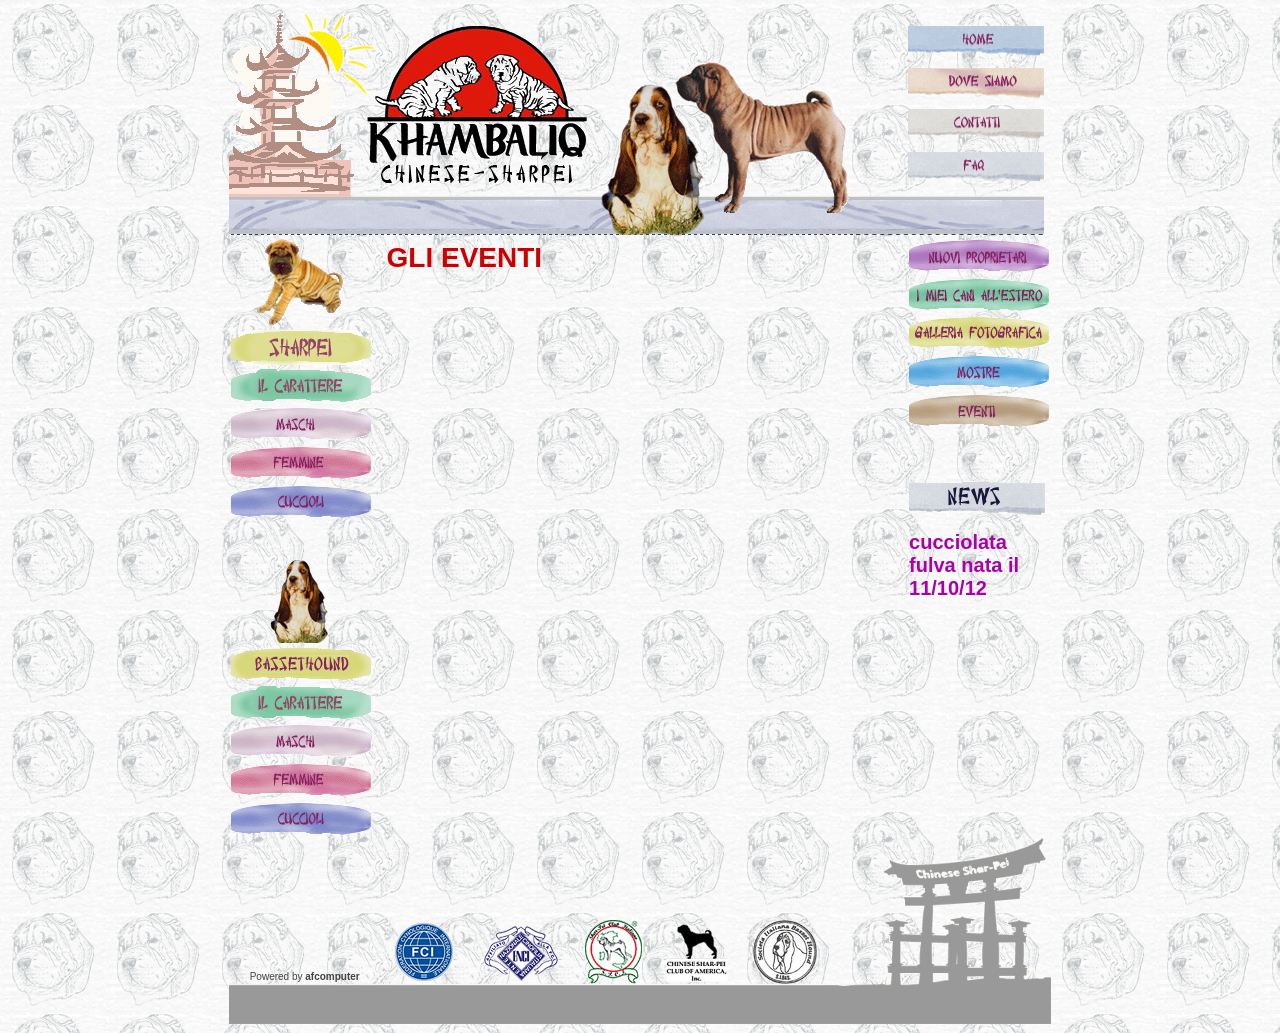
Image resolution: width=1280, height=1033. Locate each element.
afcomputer (332, 976)
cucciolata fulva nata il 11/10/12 (964, 565)
